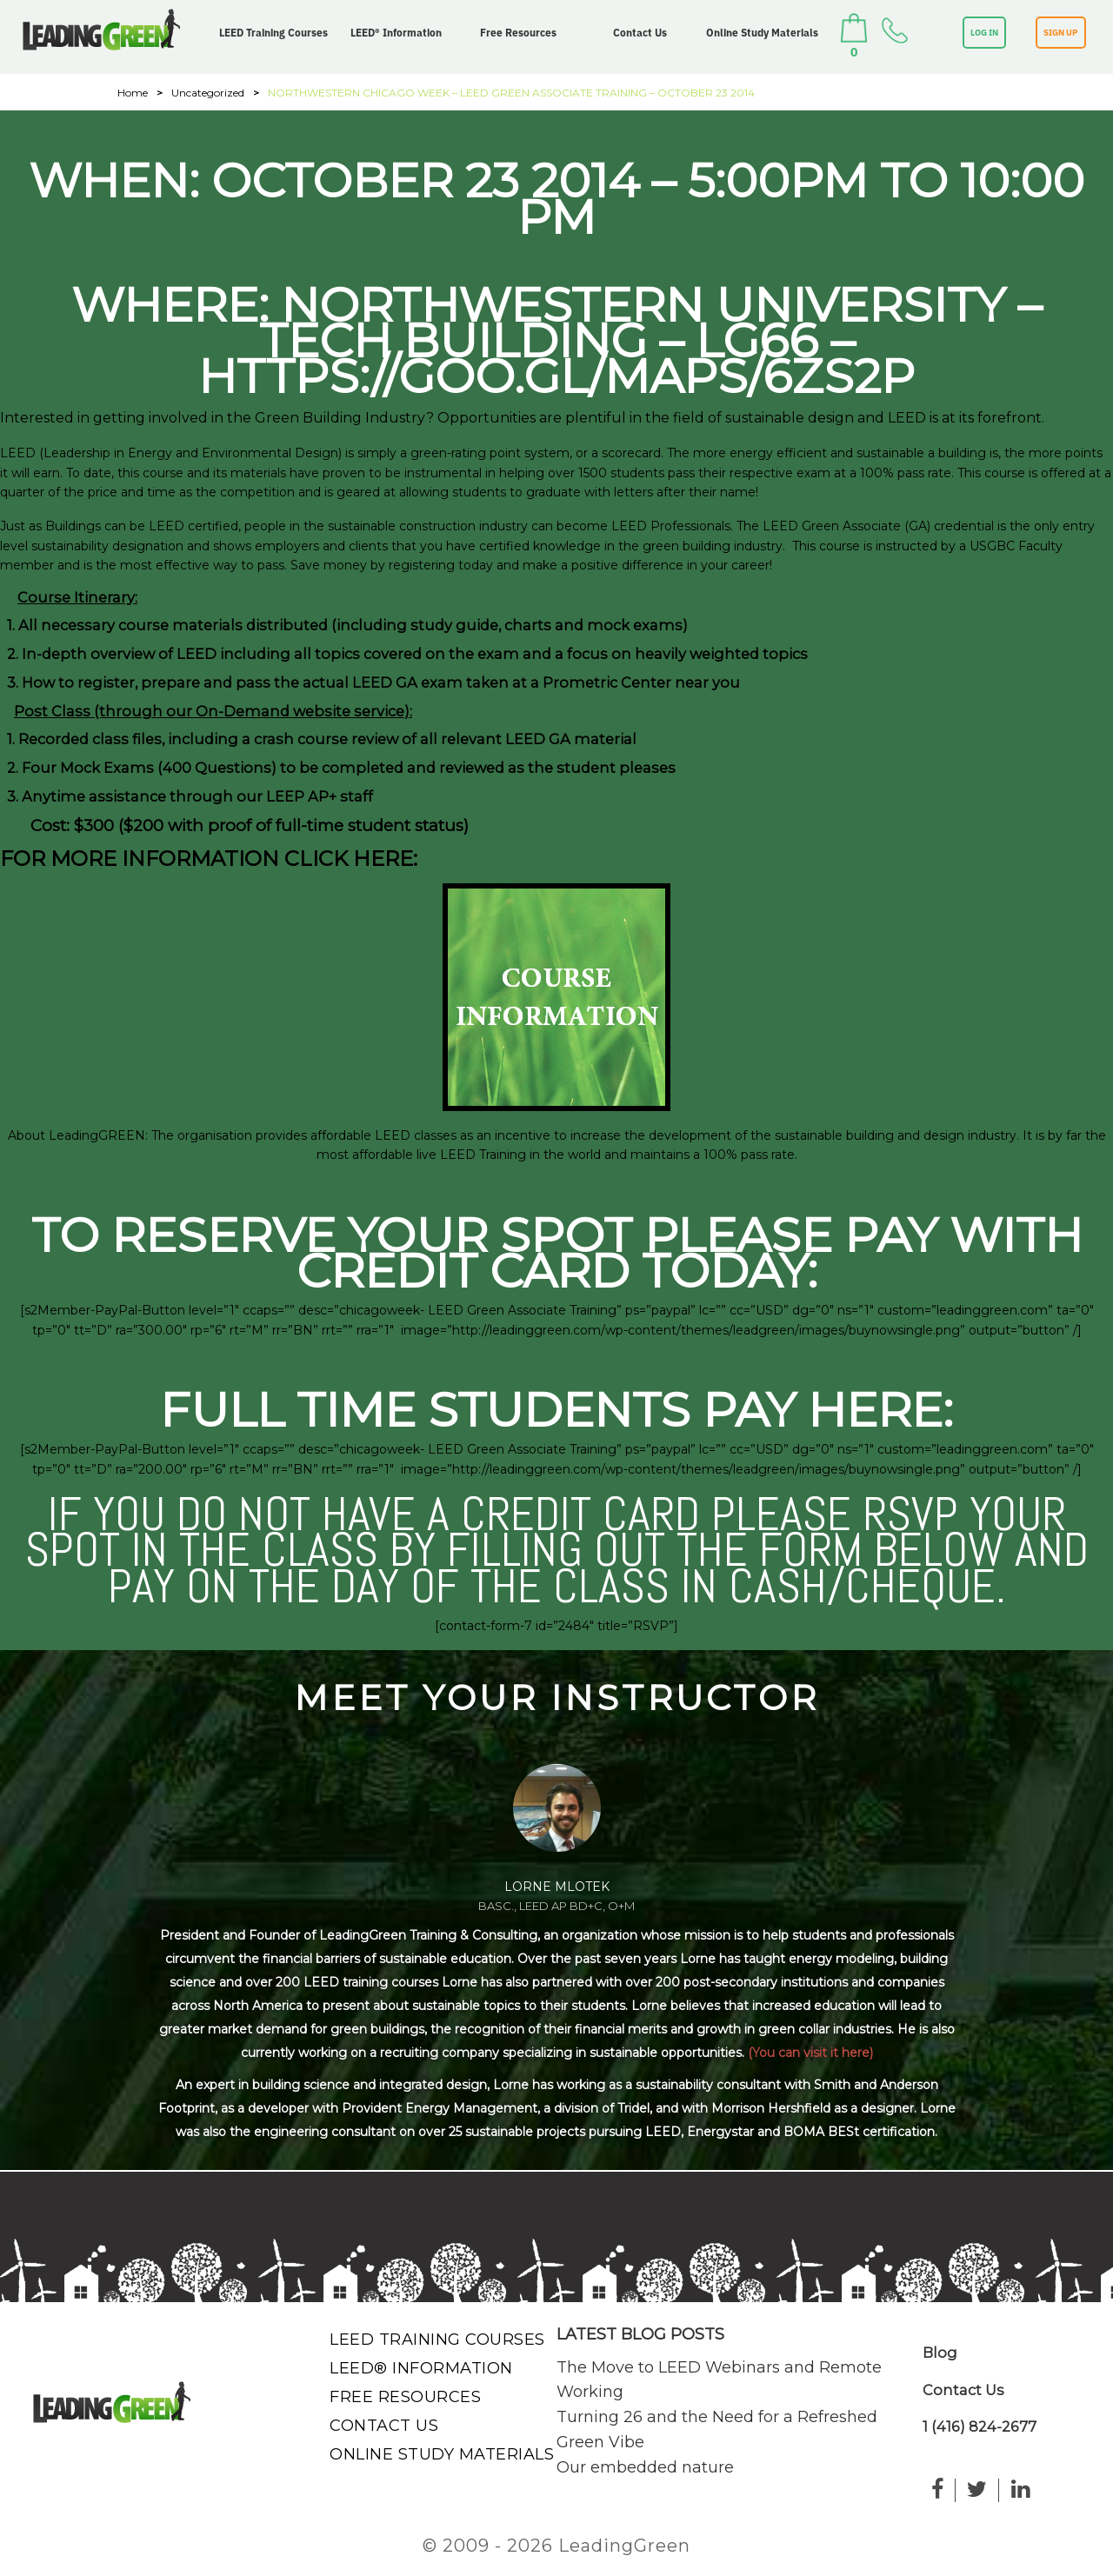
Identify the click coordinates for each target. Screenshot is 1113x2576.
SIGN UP (1060, 32)
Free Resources (518, 32)
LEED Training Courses (273, 32)
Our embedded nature (645, 2467)
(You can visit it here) (810, 2052)
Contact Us (640, 32)
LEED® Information (396, 32)
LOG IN (984, 32)
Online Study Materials (762, 32)
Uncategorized (207, 92)
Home (132, 92)
